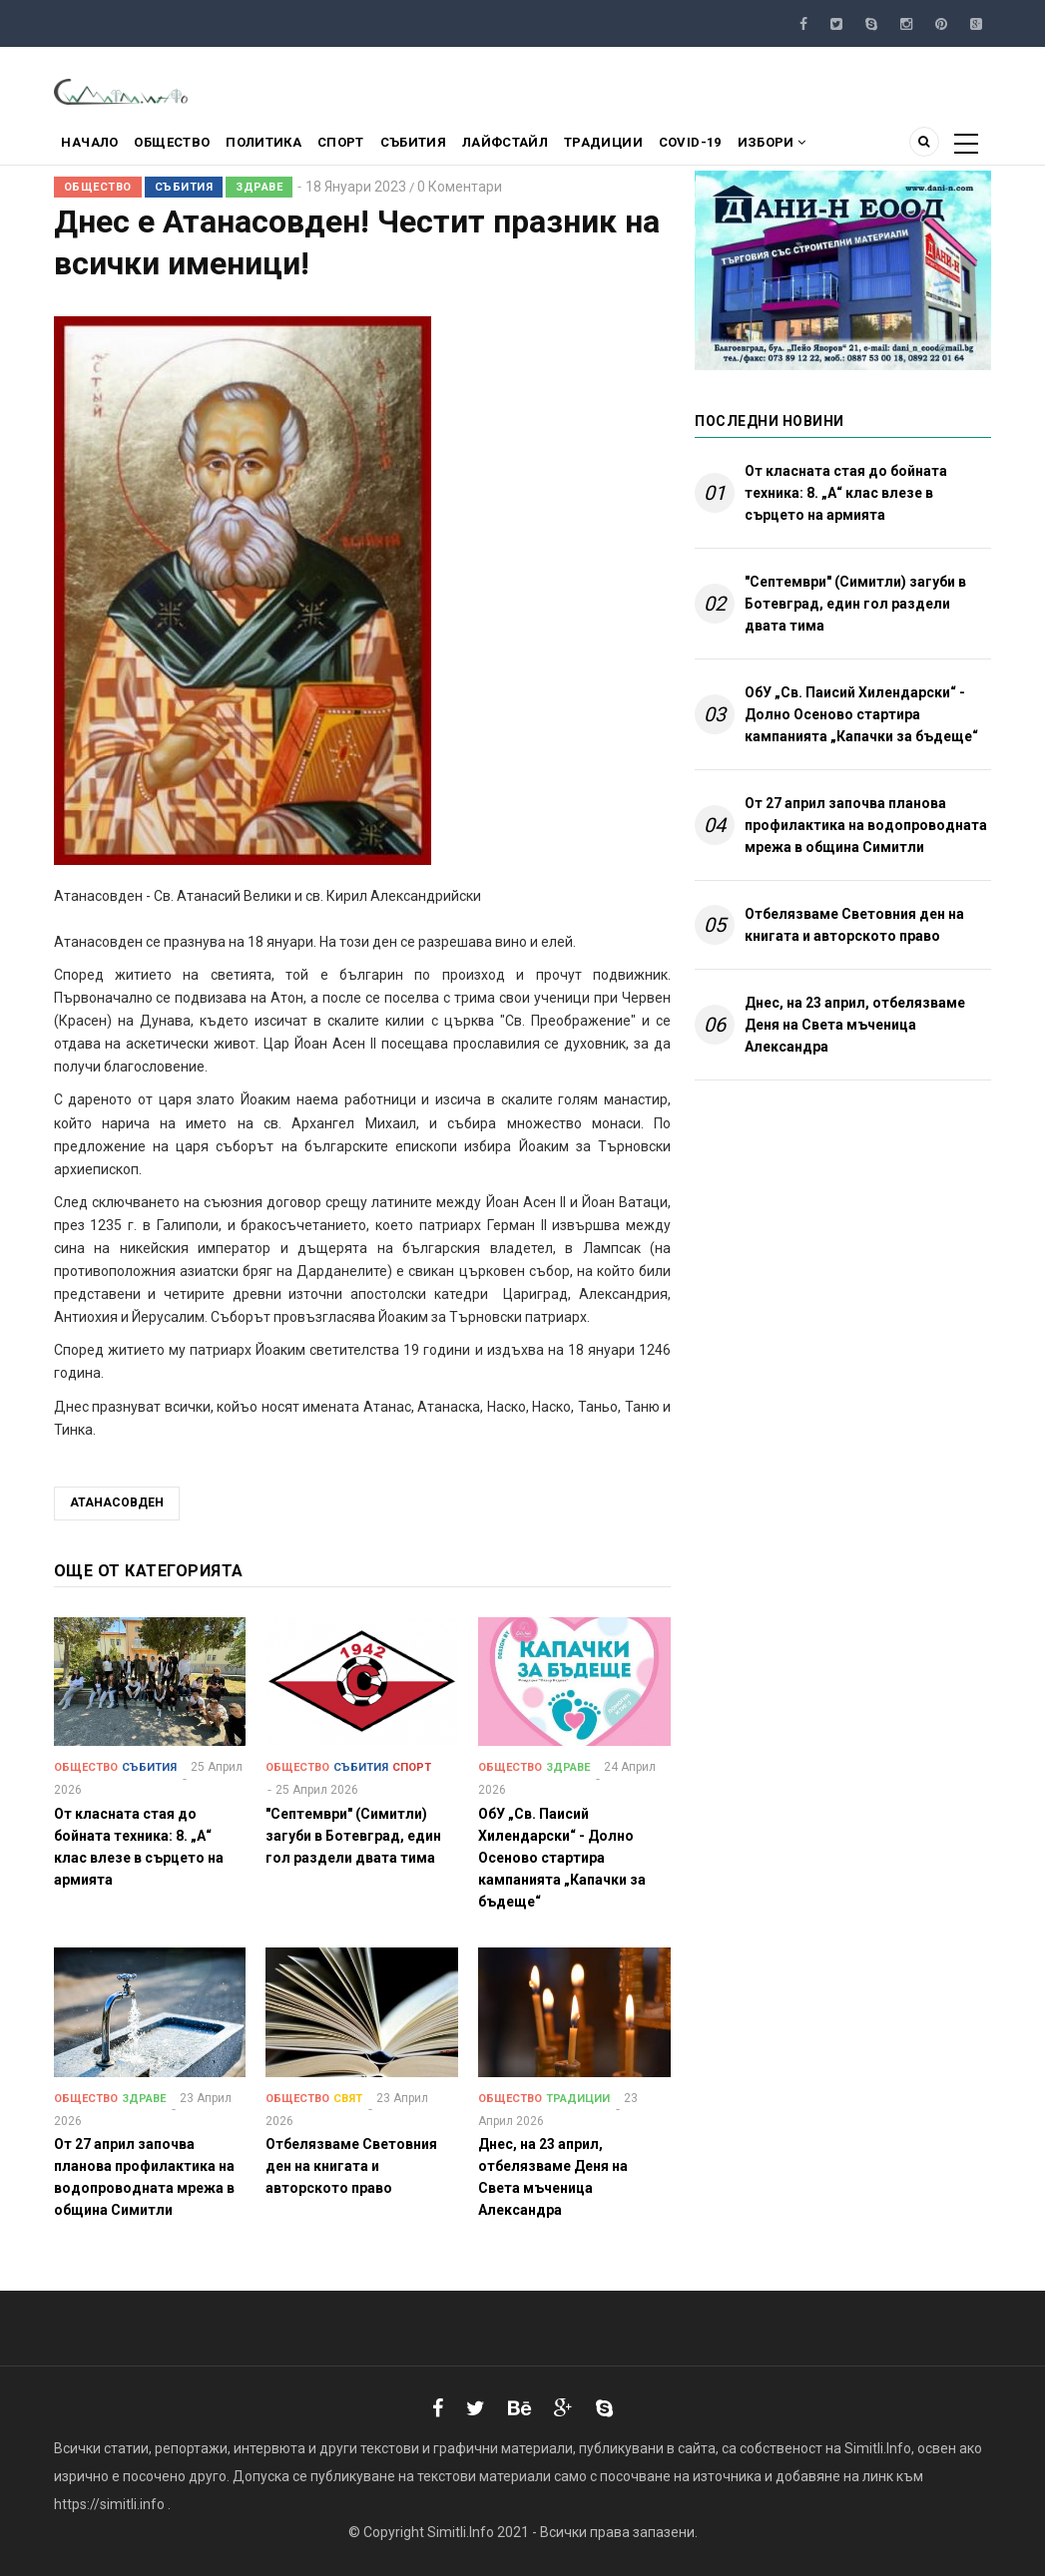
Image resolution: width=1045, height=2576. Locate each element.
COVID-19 (744, 146)
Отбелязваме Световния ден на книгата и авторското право (854, 925)
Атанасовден (117, 1502)
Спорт (366, 146)
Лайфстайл (545, 146)
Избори (832, 146)
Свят (347, 2098)
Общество (183, 146)
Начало (94, 146)
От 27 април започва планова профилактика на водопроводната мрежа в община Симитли (866, 825)
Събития (445, 146)
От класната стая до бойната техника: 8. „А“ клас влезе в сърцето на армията (846, 493)
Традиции (650, 146)
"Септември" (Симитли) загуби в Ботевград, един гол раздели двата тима (855, 604)
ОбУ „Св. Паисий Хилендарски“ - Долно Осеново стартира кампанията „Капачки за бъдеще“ (861, 714)
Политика (282, 146)
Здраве (259, 187)
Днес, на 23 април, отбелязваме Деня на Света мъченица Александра (855, 1025)
